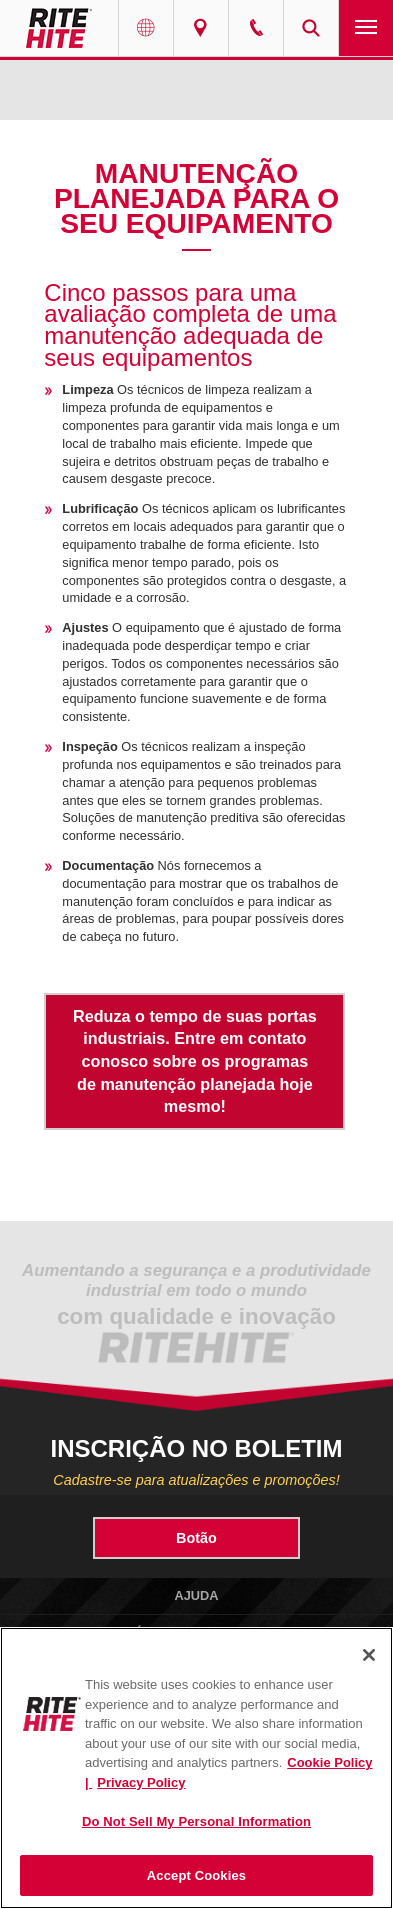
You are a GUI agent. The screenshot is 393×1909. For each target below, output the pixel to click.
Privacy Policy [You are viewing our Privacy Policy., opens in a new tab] (141, 1782)
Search (311, 28)
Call (256, 28)
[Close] (369, 1655)
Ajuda (196, 1595)
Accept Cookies (196, 1875)
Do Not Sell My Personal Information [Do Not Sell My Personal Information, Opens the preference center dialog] (196, 1821)
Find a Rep (201, 28)
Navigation (366, 28)
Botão (196, 1538)
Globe (146, 28)
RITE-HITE (59, 28)
